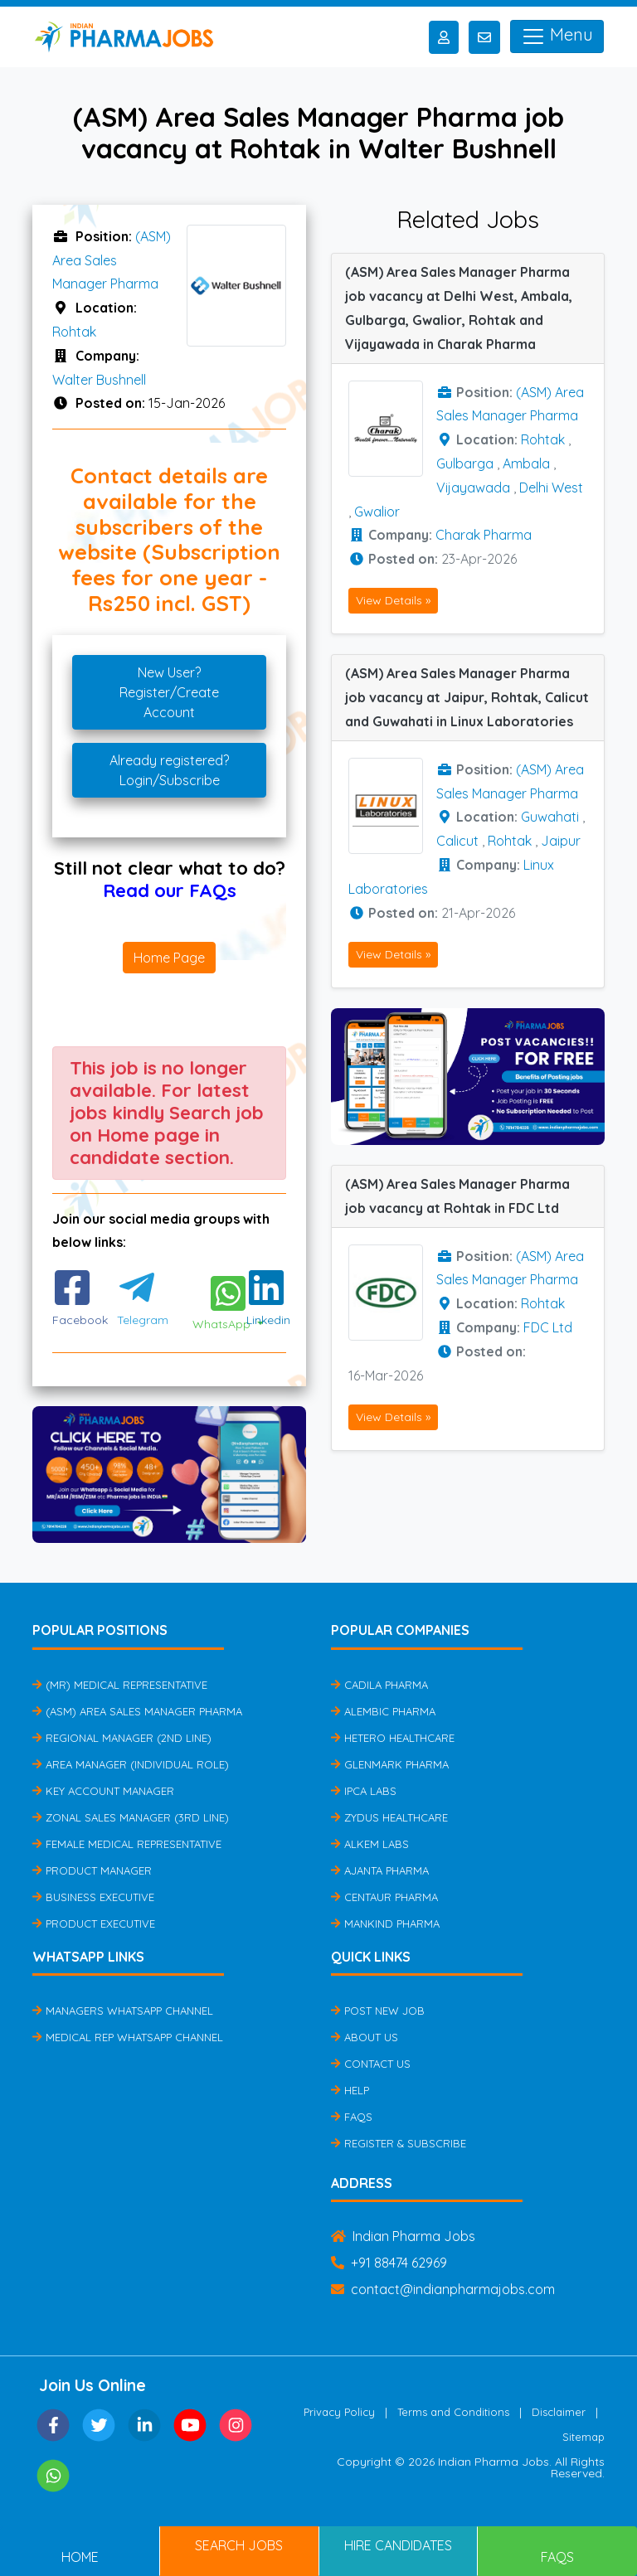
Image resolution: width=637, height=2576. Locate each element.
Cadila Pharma (379, 1684)
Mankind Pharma (385, 1923)
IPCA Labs (363, 1790)
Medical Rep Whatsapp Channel (127, 2037)
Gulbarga (465, 463)
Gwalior (377, 511)
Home (80, 2557)
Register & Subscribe (398, 2143)
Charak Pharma (483, 534)
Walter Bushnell (99, 379)
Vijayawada (473, 487)
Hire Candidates (398, 2545)
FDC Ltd (547, 1327)
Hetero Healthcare (393, 1737)
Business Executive (93, 1897)
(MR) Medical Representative (119, 1684)
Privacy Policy (339, 2411)
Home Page (169, 957)
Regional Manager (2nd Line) (122, 1737)
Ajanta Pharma (380, 1870)
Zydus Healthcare (389, 1817)
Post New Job (378, 2010)
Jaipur (561, 840)
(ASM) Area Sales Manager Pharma (111, 260)
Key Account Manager (103, 1790)
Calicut (457, 840)
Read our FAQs (169, 890)
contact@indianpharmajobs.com (443, 2289)
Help (350, 2090)
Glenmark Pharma (390, 1764)
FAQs (351, 2116)
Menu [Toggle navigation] (557, 36)
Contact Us (371, 2063)
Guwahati (550, 816)
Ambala (526, 463)
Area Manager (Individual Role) (130, 1764)
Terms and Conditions (453, 2411)
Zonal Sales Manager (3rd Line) (130, 1817)
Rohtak (74, 331)
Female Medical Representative (126, 1844)
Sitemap (583, 2436)
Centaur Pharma (384, 1897)
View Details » (393, 600)
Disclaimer (559, 2411)
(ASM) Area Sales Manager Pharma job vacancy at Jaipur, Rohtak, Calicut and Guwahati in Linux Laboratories (467, 697)
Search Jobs (239, 2545)
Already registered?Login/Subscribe (169, 770)
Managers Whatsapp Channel (122, 2010)
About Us (364, 2037)
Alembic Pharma (383, 1711)
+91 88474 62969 (389, 2262)
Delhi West (551, 487)
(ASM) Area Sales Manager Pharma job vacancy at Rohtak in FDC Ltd (457, 1196)
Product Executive (93, 1923)
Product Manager (92, 1870)
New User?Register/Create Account (169, 692)
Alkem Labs (370, 1844)
